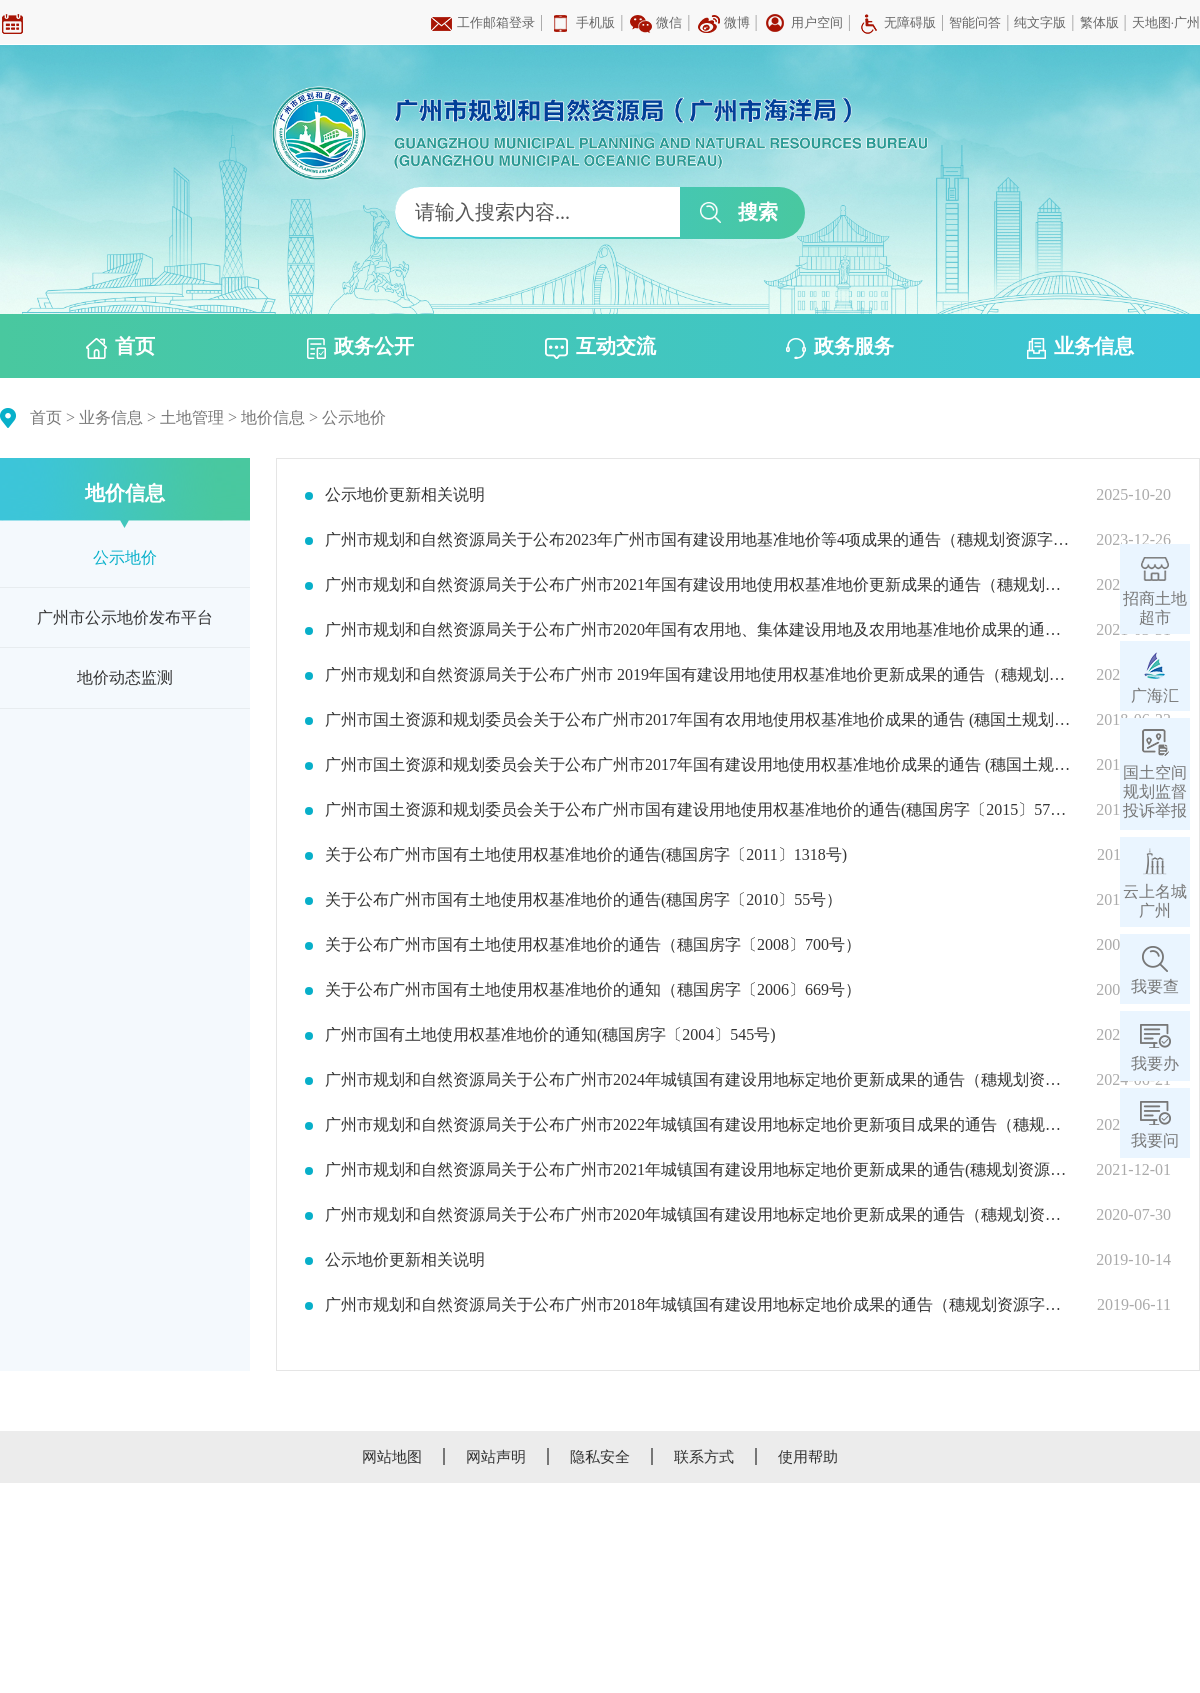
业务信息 (1080, 347)
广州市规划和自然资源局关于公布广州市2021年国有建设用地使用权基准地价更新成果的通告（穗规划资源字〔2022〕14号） (698, 585)
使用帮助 (808, 1457)
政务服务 (840, 347)
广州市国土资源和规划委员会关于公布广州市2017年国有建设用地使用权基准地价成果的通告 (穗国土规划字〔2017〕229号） (698, 765)
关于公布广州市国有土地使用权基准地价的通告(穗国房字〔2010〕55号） (583, 900)
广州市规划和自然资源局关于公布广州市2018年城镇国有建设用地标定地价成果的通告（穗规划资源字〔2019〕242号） (698, 1305)
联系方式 (704, 1457)
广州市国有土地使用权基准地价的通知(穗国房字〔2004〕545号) (550, 1035)
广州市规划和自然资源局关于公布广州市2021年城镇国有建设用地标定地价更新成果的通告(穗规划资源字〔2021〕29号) (698, 1170)
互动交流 (600, 347)
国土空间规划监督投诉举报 (1155, 791)
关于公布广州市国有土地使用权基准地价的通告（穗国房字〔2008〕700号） (593, 945)
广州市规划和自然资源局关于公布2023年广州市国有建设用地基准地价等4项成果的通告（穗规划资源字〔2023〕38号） (698, 540)
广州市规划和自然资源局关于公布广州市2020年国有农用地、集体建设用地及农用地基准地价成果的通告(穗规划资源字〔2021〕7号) (698, 630)
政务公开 (360, 347)
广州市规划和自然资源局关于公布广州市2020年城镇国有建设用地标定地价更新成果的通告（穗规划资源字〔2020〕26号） (698, 1215)
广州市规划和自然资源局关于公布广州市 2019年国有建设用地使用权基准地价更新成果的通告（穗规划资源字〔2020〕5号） (698, 675)
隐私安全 (600, 1457)
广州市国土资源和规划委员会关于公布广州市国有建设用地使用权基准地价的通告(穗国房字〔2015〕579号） (698, 810)
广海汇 (1155, 695)
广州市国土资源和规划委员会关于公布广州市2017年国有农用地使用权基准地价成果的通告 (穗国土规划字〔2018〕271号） (698, 720)
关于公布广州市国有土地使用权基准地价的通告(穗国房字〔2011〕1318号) (586, 855)
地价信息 (273, 417)
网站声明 (496, 1457)
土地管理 (192, 417)
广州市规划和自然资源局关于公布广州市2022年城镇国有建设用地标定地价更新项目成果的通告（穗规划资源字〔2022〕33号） (698, 1125)
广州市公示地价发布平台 (125, 617)
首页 (120, 347)
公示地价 (354, 417)
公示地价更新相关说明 (405, 495)
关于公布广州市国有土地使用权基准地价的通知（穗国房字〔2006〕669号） (593, 990)
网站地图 (392, 1457)
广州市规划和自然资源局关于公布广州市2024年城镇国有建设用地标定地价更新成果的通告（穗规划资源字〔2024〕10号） (698, 1080)
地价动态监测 (125, 677)
